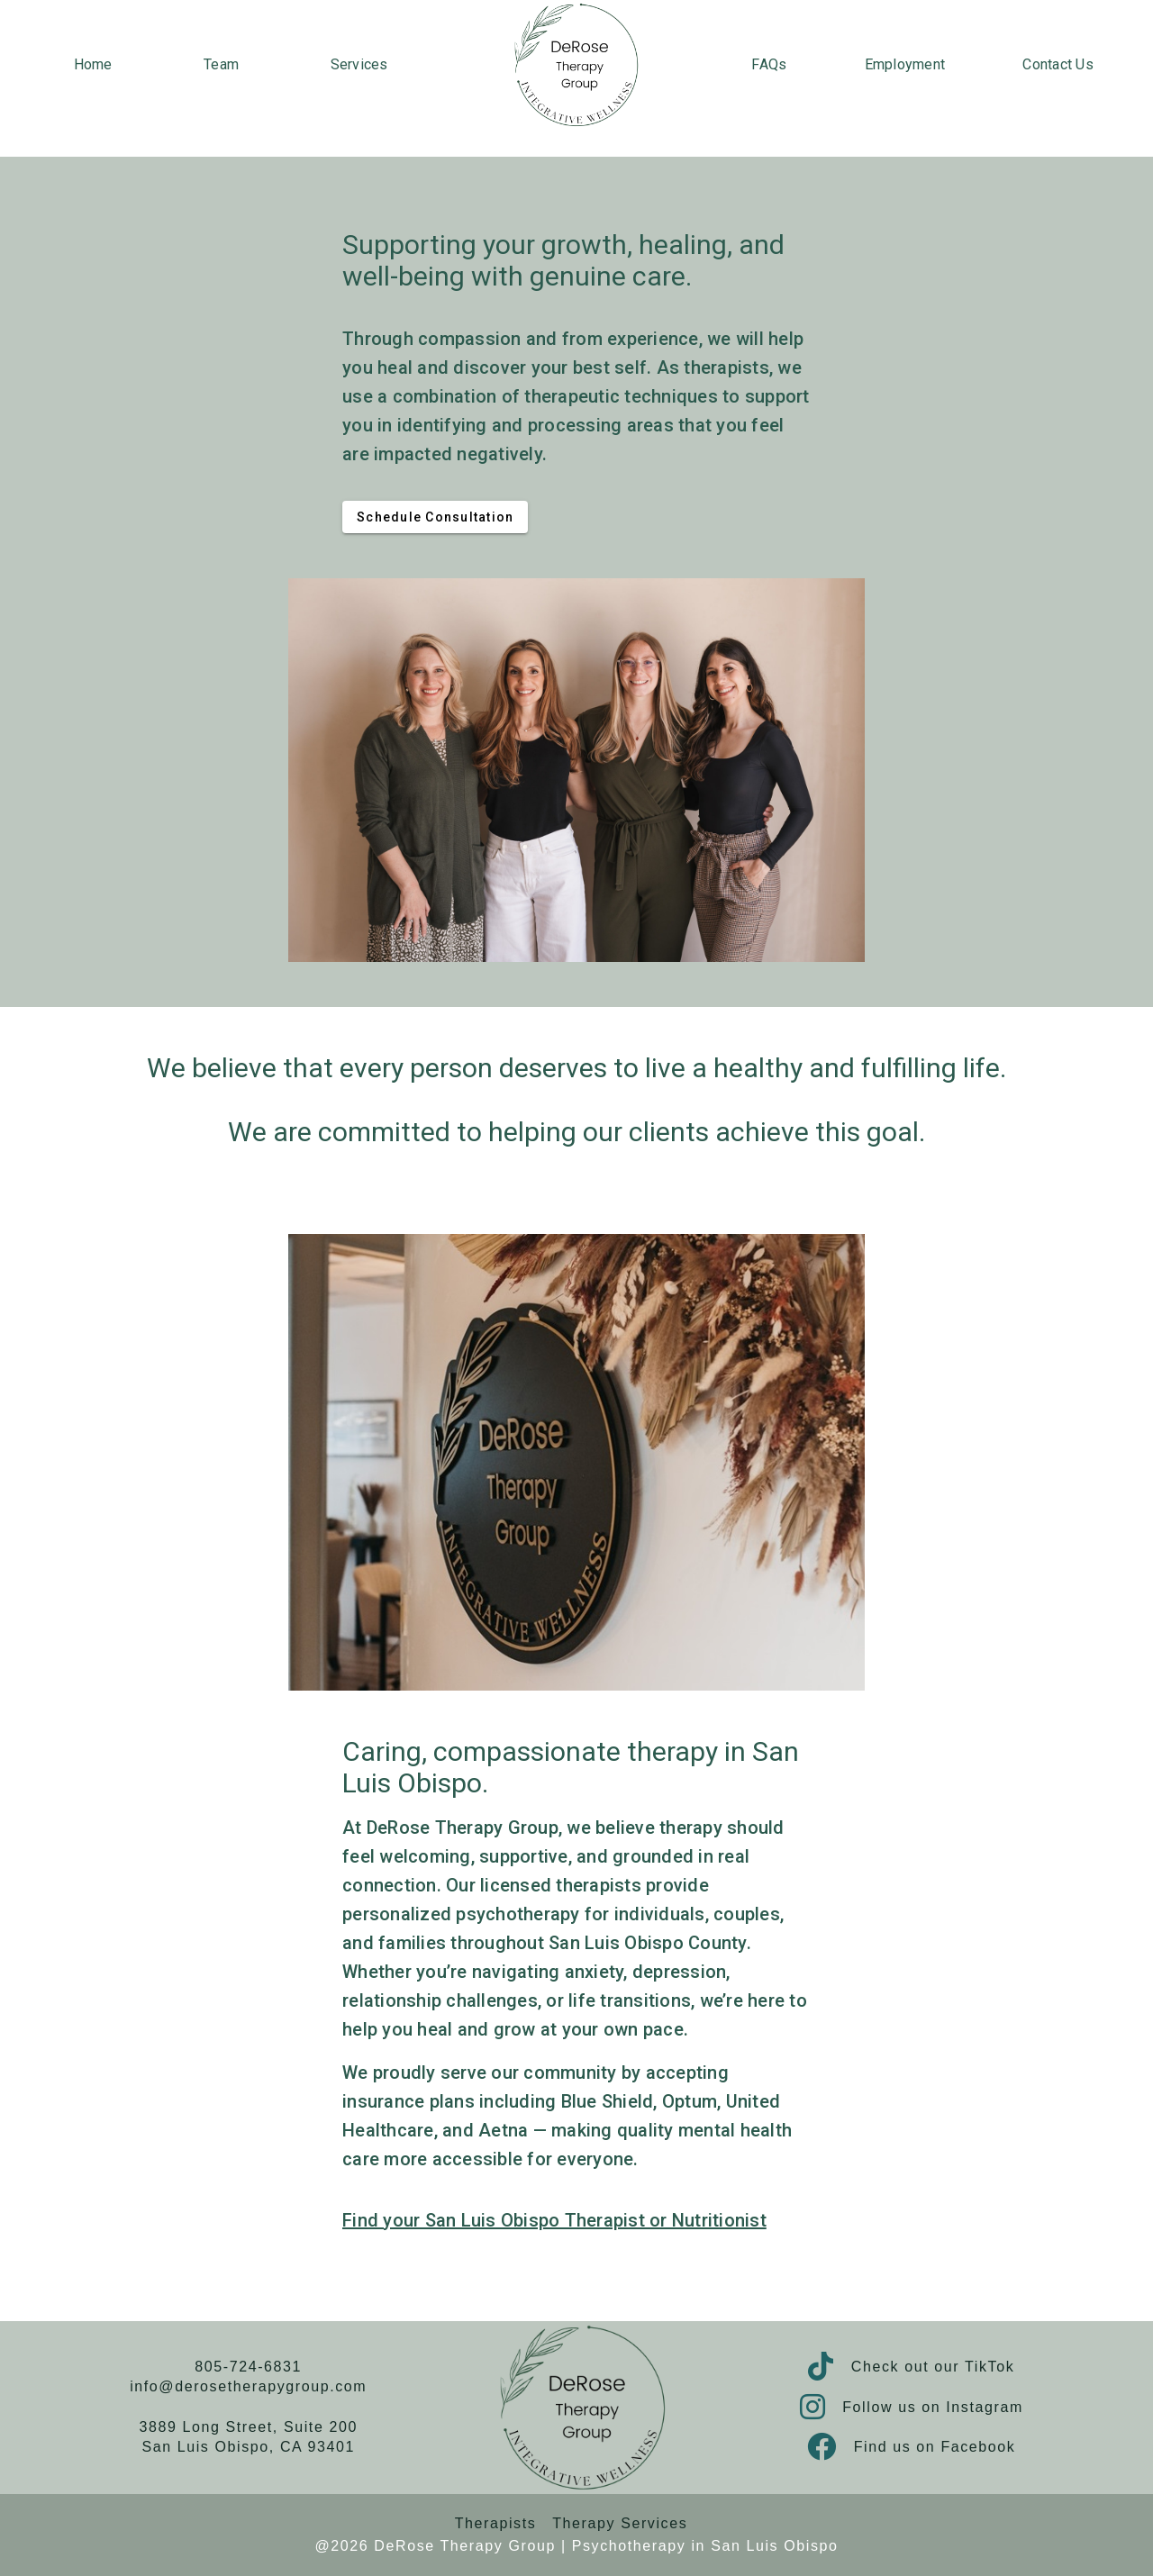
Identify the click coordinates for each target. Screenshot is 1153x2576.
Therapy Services (619, 2523)
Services (359, 64)
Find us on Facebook (935, 2446)
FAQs (768, 64)
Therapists (496, 2523)
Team (221, 64)
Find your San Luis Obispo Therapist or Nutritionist (554, 2220)
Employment (905, 64)
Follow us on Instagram (932, 2407)
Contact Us (1058, 64)
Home (93, 64)
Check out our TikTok (932, 2366)
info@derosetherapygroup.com (248, 2386)
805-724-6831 (248, 2366)
